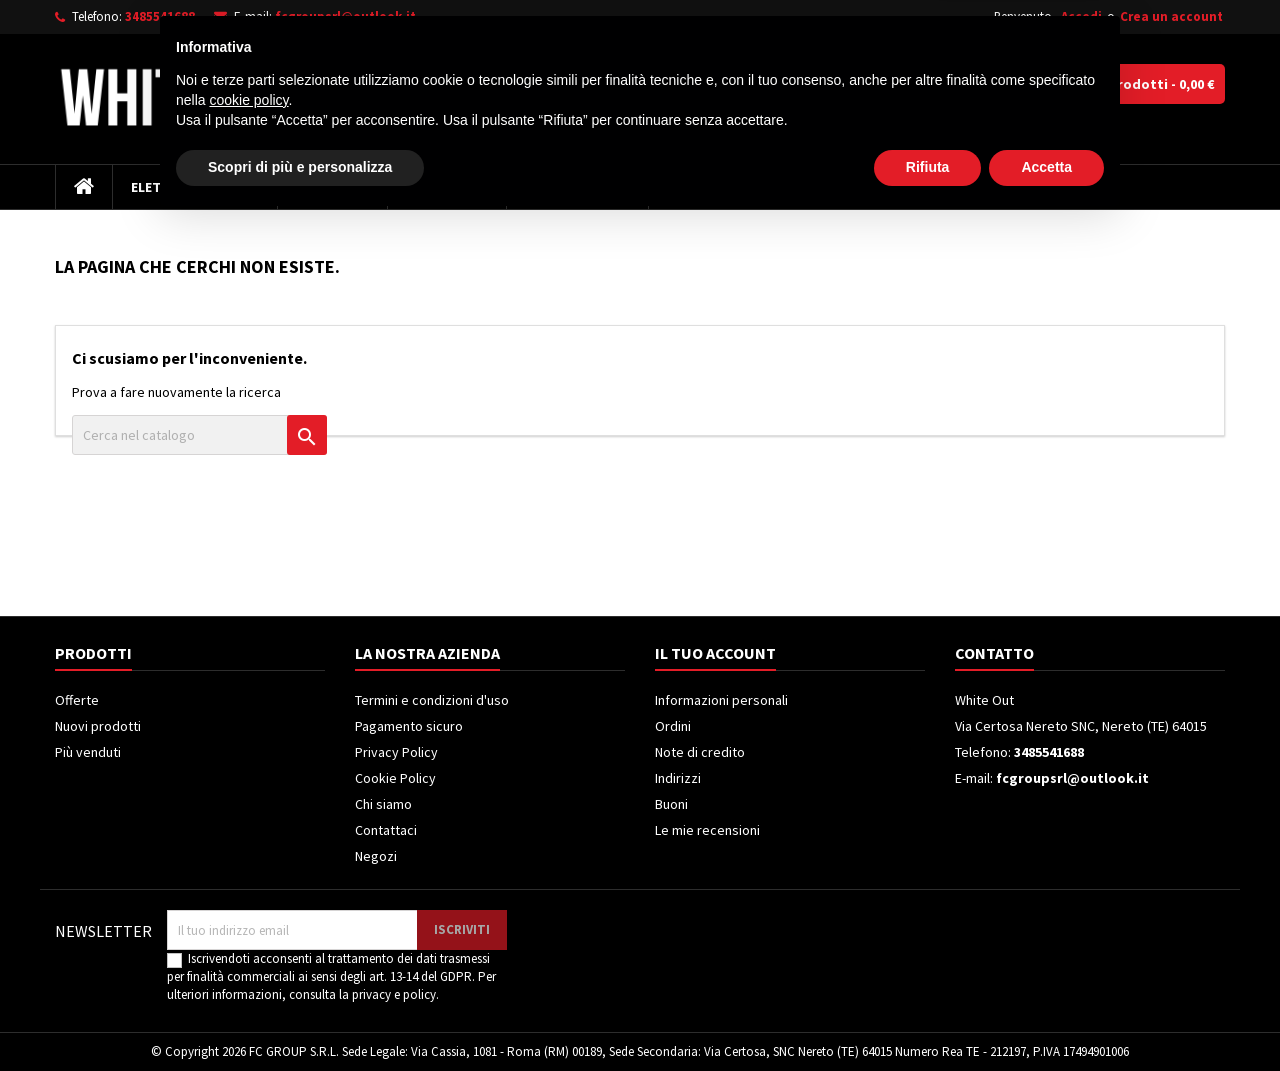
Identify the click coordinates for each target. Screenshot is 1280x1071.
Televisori (332, 187)
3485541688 (160, 16)
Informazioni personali (721, 700)
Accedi (1081, 16)
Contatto (994, 653)
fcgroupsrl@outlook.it (345, 16)
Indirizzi (678, 778)
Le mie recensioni (707, 830)
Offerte (77, 700)
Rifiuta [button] (928, 1016)
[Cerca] (708, 84)
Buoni (671, 804)
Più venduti (88, 752)
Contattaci (386, 830)
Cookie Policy (395, 778)
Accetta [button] (1046, 1016)
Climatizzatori (577, 187)
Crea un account (1171, 16)
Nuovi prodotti (98, 726)
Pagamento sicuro (409, 726)
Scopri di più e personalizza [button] (300, 1016)
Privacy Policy (396, 752)
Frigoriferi (447, 187)
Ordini (673, 726)
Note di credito (700, 752)
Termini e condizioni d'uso (432, 700)
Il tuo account (715, 653)
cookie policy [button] (248, 949)
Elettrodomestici (195, 187)
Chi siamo (383, 804)
